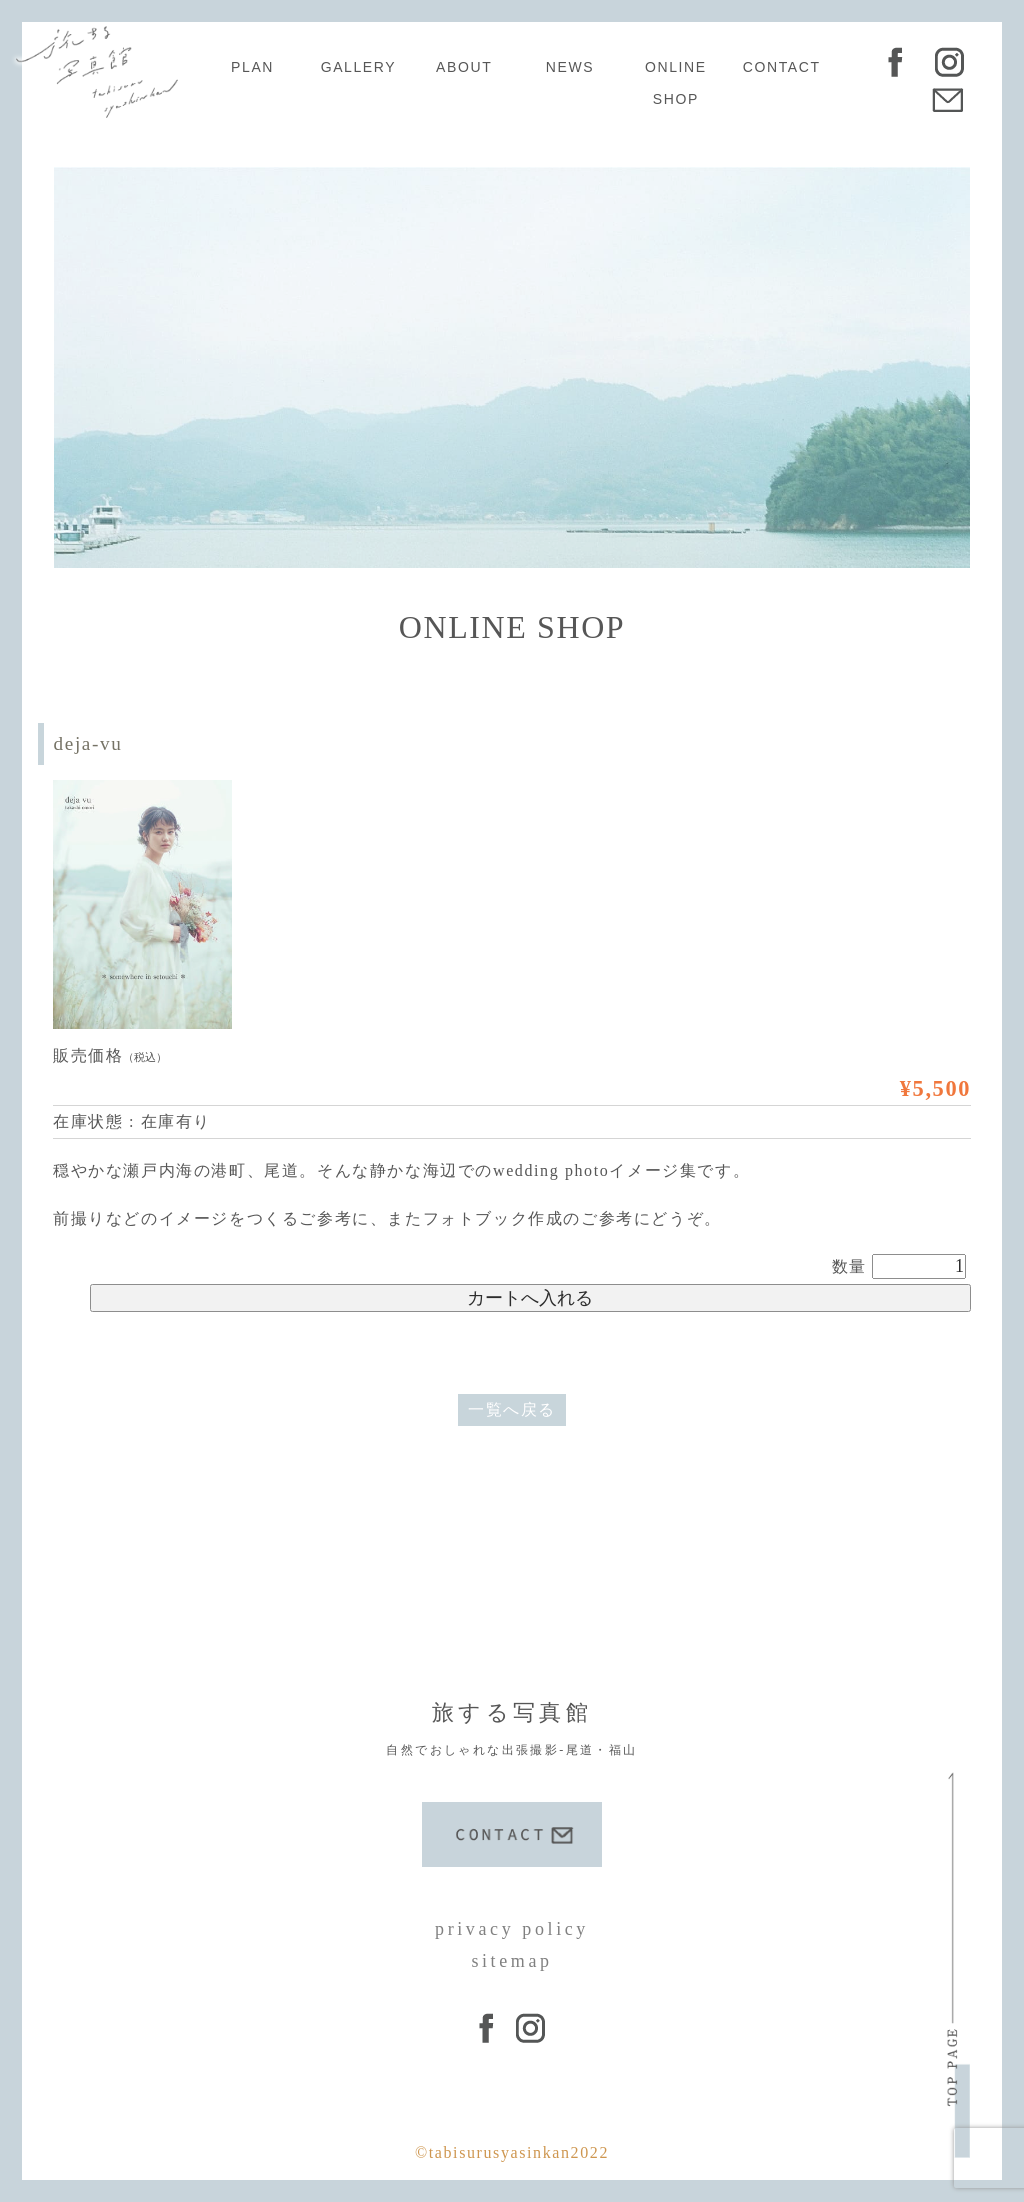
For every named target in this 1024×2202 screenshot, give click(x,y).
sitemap (511, 1961)
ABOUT (464, 67)
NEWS (570, 67)
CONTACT (782, 67)
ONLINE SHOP (676, 83)
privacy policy (512, 1929)
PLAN (252, 67)
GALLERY (359, 67)
